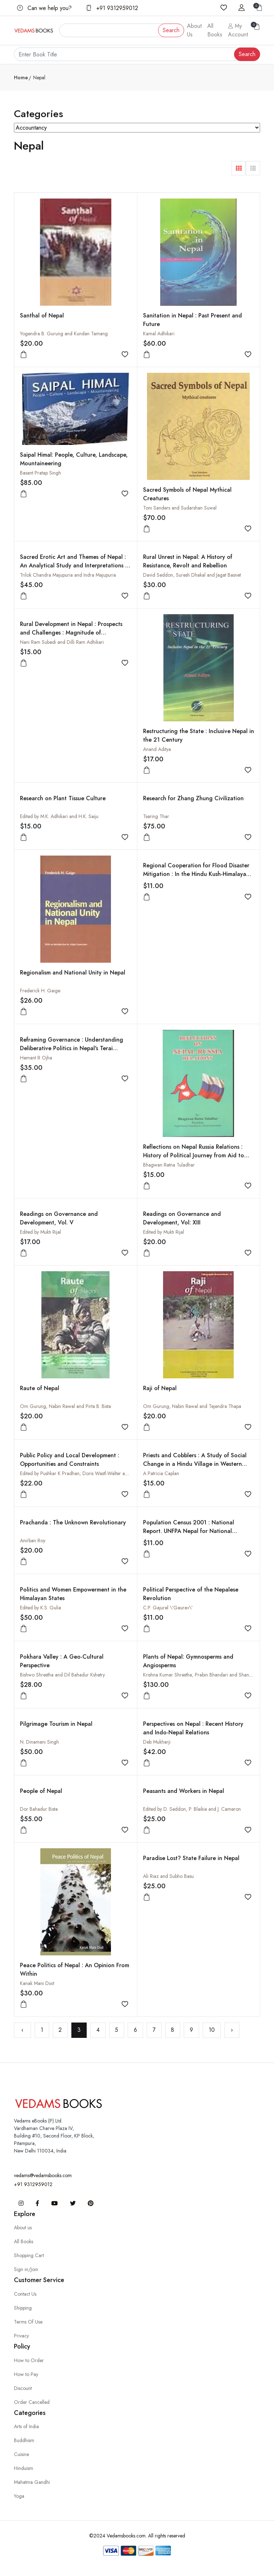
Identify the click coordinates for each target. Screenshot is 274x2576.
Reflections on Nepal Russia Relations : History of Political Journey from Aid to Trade (193, 1155)
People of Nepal (41, 1791)
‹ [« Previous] (22, 2030)
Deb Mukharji (157, 1741)
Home (21, 77)
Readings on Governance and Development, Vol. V (59, 1218)
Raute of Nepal (39, 1388)
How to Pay (26, 2374)
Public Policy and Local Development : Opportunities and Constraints (69, 1459)
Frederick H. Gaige (40, 990)
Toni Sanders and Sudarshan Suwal (180, 507)
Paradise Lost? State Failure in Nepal (191, 1858)
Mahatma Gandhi (32, 2482)
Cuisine (21, 2454)
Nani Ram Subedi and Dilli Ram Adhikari (62, 642)
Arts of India (26, 2426)
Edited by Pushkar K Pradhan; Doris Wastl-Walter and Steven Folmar (90, 1473)
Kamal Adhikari (158, 333)
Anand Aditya (157, 749)
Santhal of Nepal (42, 315)
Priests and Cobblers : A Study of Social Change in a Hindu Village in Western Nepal (195, 1464)
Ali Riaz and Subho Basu (168, 1876)
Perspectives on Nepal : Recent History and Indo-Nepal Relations (193, 1728)
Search (171, 30)
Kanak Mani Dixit (37, 1983)
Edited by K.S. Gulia (40, 1607)
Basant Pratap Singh (40, 472)
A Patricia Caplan (161, 1473)
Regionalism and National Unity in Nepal (72, 972)
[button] (238, 168)
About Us (194, 30)
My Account (238, 30)
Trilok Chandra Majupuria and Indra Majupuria (68, 574)
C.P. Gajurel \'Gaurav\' (168, 1607)
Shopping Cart (29, 2255)
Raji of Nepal (160, 1388)
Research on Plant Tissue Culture (63, 798)
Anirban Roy (32, 1540)
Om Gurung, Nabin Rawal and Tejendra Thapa (192, 1406)
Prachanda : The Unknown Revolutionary (73, 1522)
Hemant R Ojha (36, 1057)
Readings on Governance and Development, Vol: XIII (182, 1218)
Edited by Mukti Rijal (40, 1232)
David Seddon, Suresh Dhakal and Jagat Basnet (192, 574)
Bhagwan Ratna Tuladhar (169, 1164)
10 (212, 2030)
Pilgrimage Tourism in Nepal (56, 1724)
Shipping (23, 2307)
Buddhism (24, 2440)
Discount (23, 2388)
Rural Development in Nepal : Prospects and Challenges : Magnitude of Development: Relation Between (71, 632)
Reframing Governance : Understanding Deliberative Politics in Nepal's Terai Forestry (71, 1048)
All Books (214, 30)
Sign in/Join (26, 2269)
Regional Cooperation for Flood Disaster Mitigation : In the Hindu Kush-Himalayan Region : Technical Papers (196, 874)
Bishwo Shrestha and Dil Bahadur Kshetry (62, 1674)
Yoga (19, 2496)
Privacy (21, 2335)
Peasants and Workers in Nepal (183, 1791)
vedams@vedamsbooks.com (43, 2175)
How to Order (29, 2360)
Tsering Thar (156, 816)
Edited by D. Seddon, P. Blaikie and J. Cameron (192, 1809)
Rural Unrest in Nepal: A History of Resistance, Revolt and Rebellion (187, 561)
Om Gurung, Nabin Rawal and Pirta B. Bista (65, 1406)
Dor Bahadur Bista (39, 1809)
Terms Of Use (28, 2321)
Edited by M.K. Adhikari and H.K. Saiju (59, 816)
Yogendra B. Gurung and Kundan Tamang (64, 333)
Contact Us (25, 2293)
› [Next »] (232, 2030)
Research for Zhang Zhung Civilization (193, 798)
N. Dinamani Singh (39, 1741)
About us (23, 2227)
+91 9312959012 (112, 8)
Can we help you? (44, 8)
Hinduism (23, 2468)
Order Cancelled (32, 2402)
